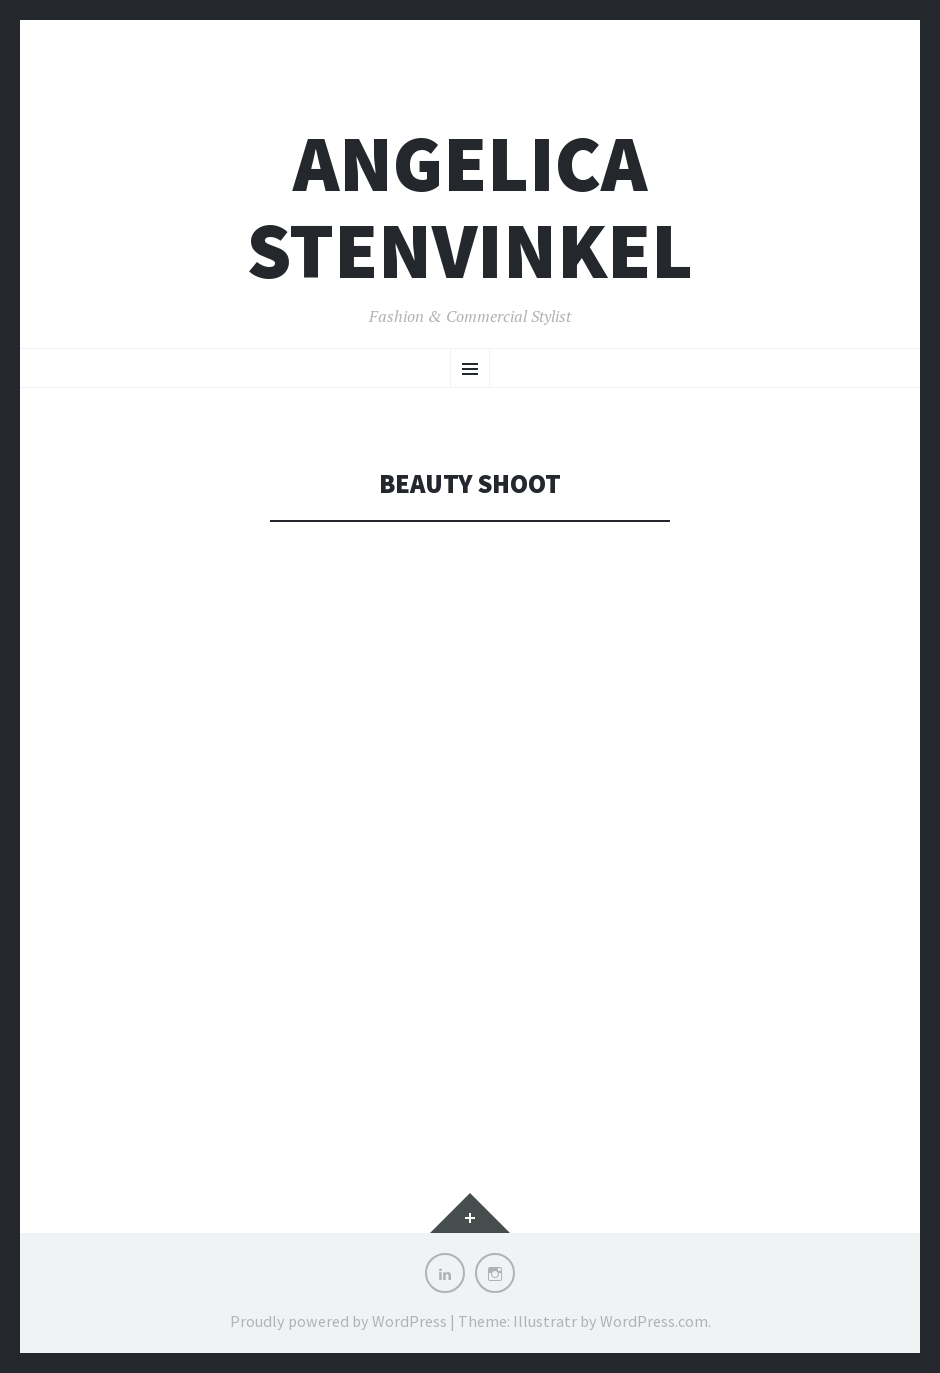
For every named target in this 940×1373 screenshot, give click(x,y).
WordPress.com (654, 1321)
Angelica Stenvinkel (470, 207)
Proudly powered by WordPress (338, 1321)
